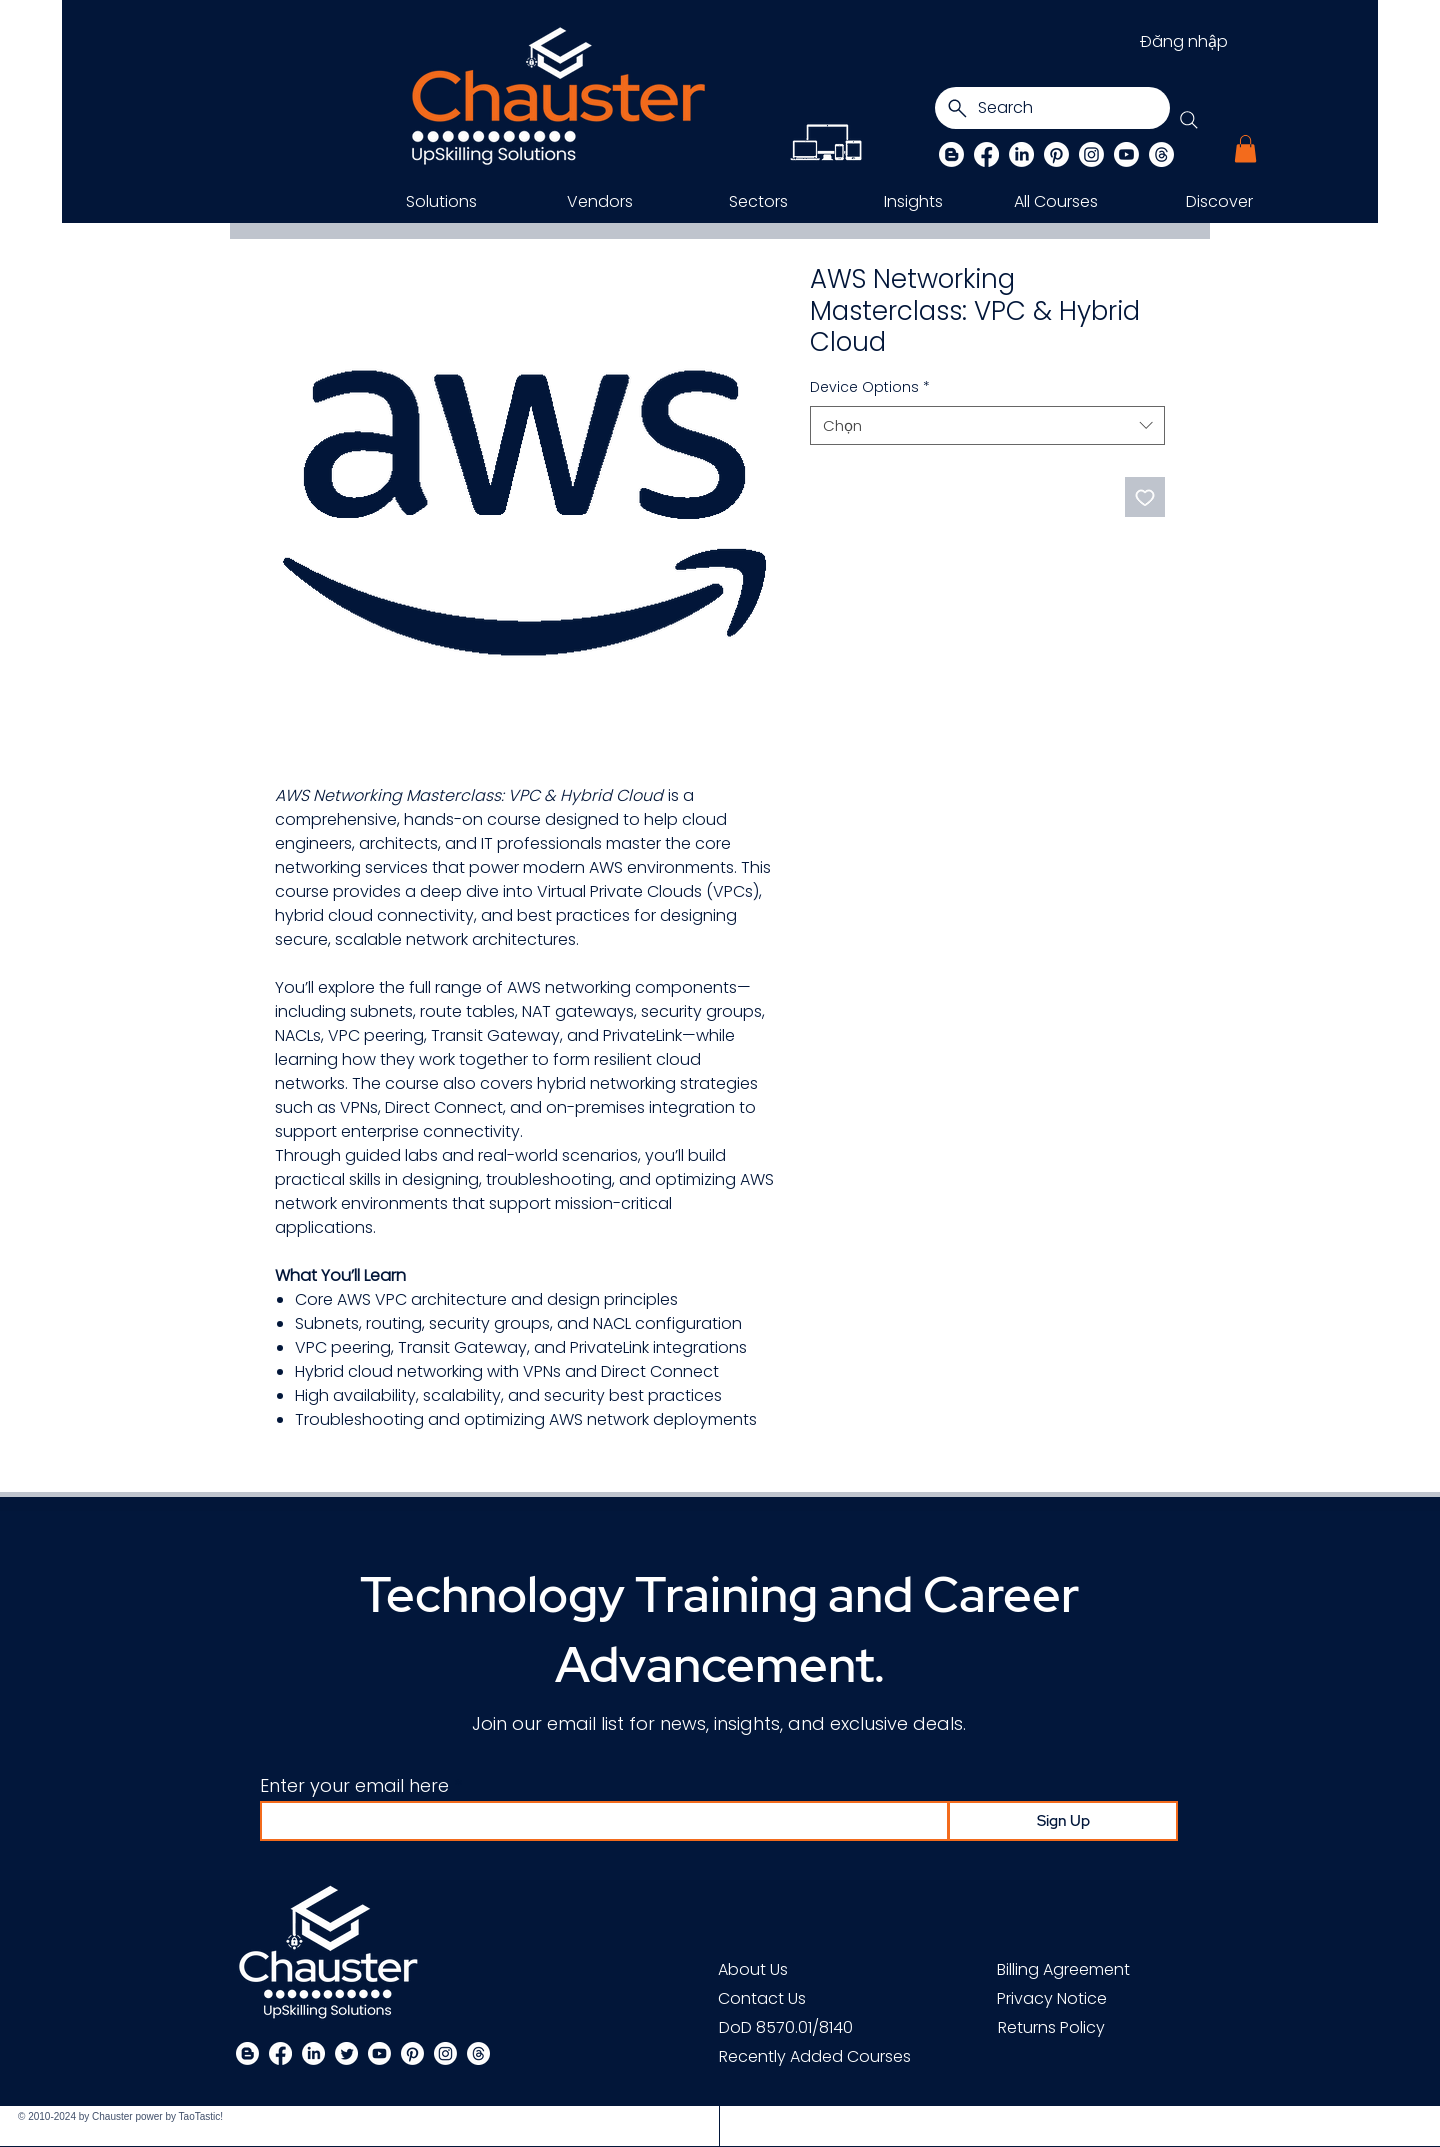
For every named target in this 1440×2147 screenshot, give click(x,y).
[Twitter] (346, 2053)
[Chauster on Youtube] (1126, 154)
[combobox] (987, 425)
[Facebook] (986, 154)
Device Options (870, 387)
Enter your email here (354, 1786)
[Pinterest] (1056, 154)
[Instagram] (1091, 154)
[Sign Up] (1063, 1821)
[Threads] (1161, 154)
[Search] (1052, 108)
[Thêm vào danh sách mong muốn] (1145, 497)
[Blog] (951, 154)
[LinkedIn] (1021, 154)
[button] (1245, 148)
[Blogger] (247, 2053)
